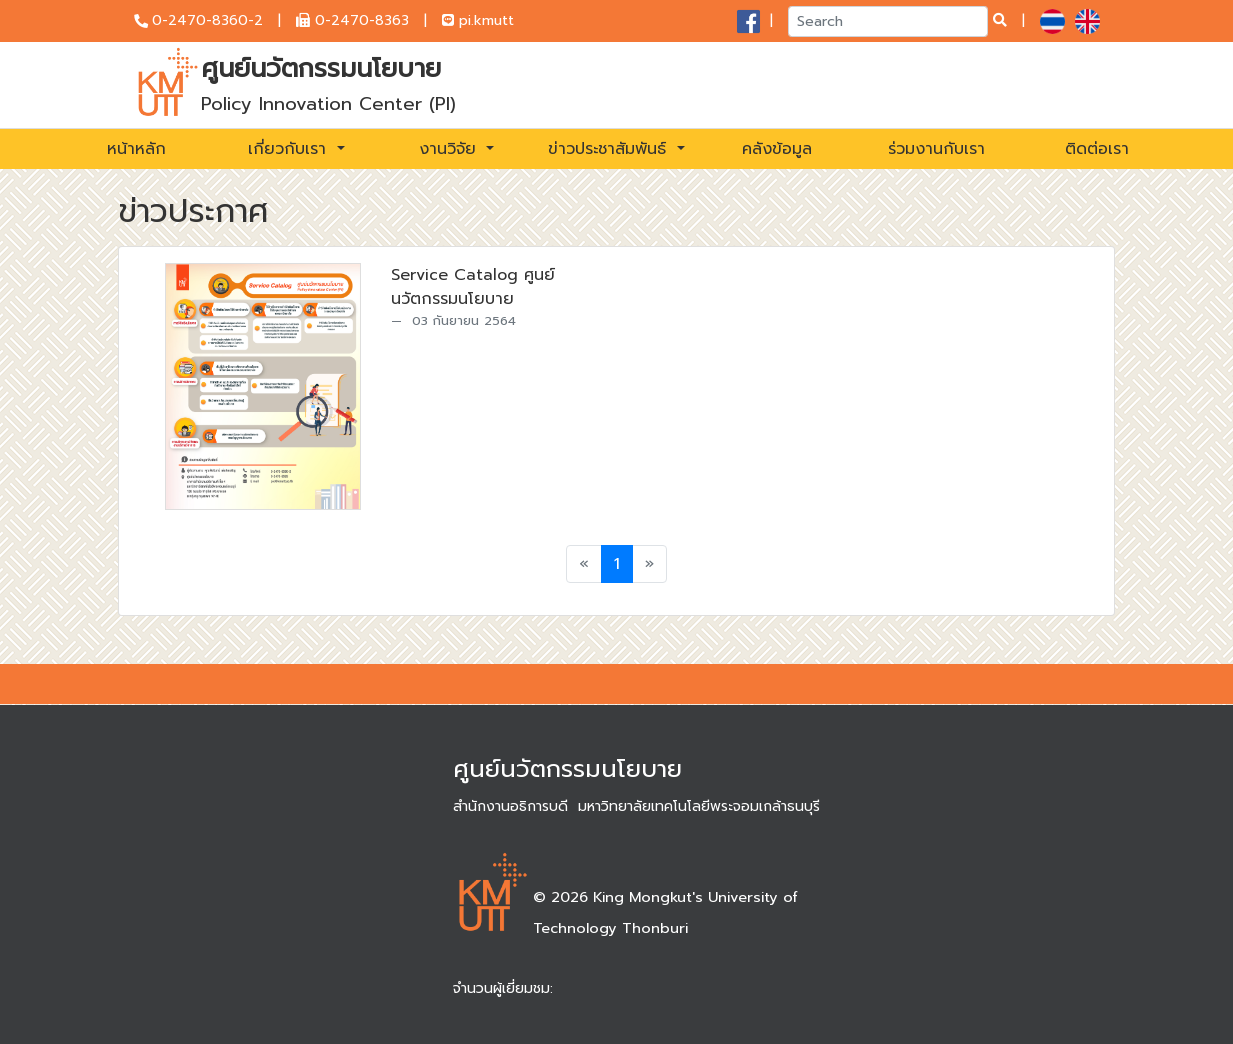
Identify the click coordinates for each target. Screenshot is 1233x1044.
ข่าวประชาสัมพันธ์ (610, 149)
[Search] (888, 21)
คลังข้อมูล (777, 149)
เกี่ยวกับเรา (290, 149)
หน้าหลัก (136, 149)
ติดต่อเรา (1097, 149)
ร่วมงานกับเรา (936, 149)
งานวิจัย (450, 149)
